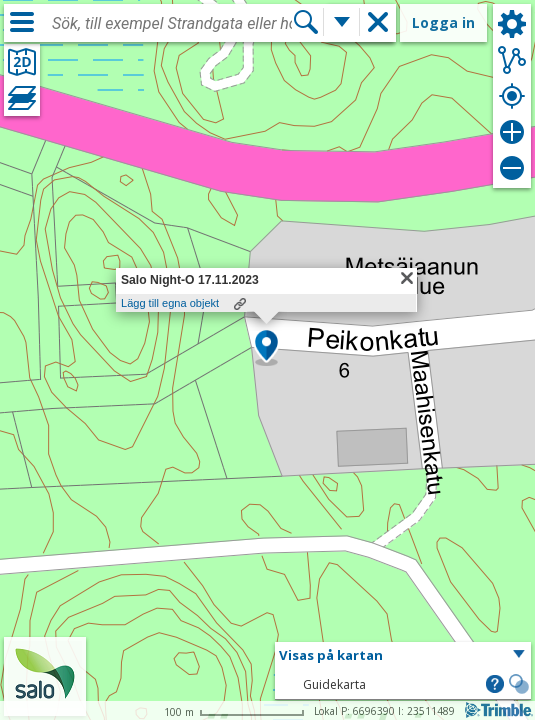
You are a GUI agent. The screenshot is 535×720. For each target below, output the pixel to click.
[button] (266, 347)
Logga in (443, 22)
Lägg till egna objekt (170, 303)
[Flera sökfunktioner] (342, 22)
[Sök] (306, 22)
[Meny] (22, 22)
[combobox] (172, 24)
